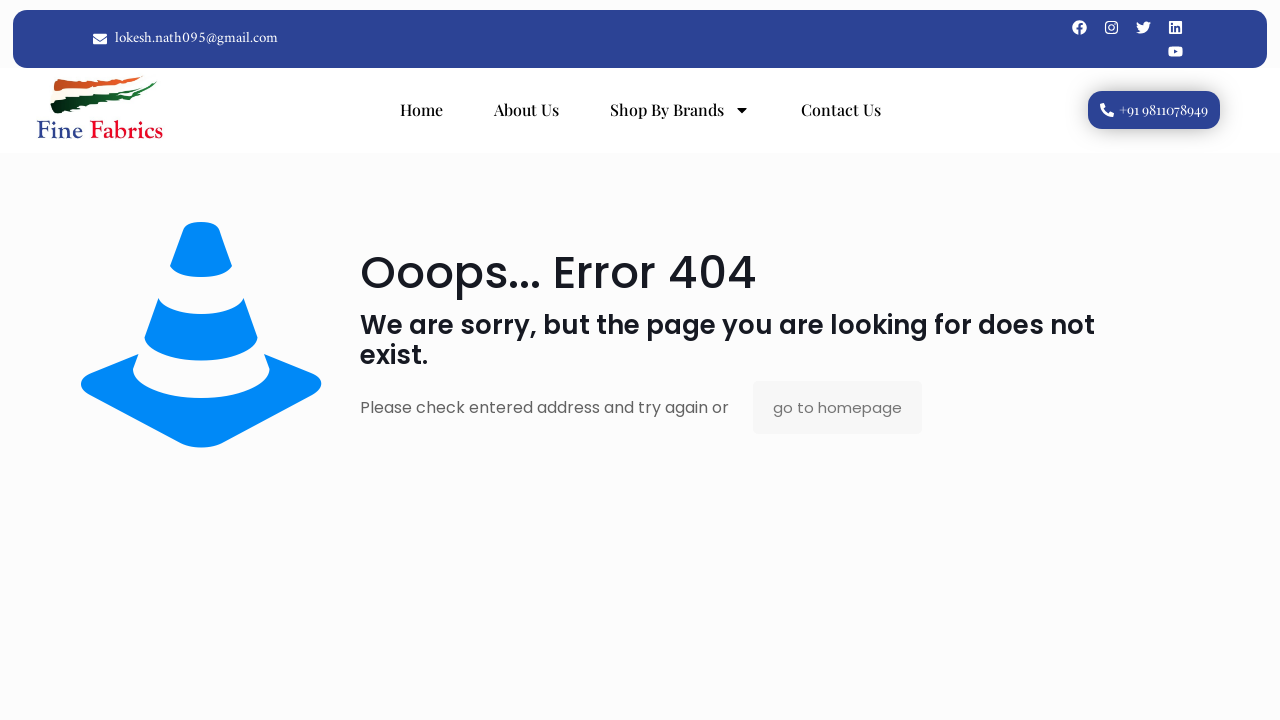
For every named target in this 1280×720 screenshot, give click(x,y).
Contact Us (841, 109)
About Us (526, 109)
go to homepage (837, 407)
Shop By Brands (680, 110)
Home (421, 109)
